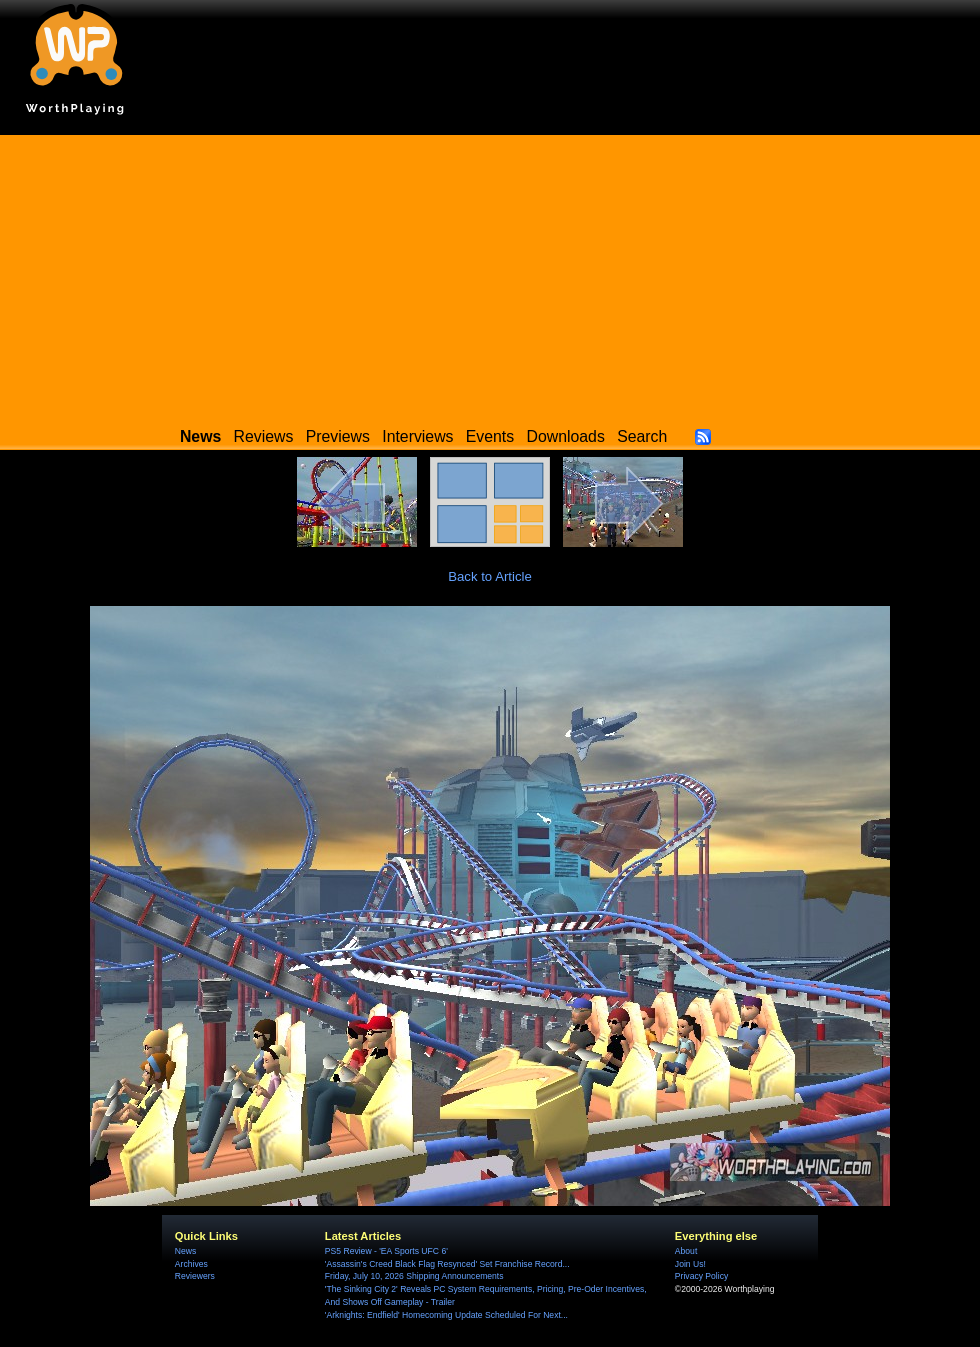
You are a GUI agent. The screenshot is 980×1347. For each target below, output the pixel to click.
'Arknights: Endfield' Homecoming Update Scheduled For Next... (446, 1315)
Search (642, 436)
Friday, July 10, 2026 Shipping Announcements (414, 1276)
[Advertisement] (490, 275)
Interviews (417, 436)
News (185, 1251)
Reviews (264, 436)
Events (490, 436)
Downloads (566, 436)
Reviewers (195, 1276)
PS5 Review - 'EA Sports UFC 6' (386, 1251)
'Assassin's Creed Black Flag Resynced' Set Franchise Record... (447, 1264)
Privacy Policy (701, 1276)
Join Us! (690, 1264)
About (686, 1251)
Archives (191, 1264)
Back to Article (490, 576)
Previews (338, 436)
